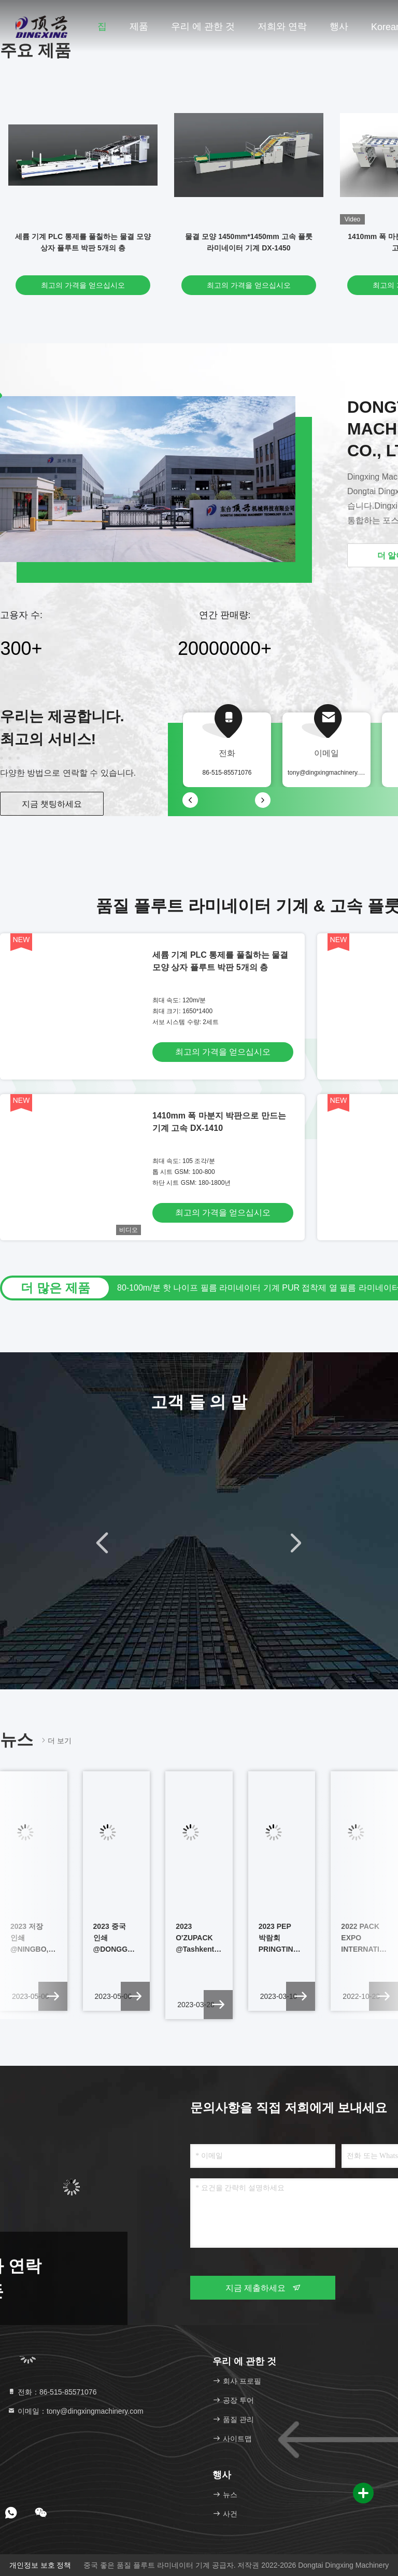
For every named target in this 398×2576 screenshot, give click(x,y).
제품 (139, 26)
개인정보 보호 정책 (40, 2565)
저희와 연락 (282, 26)
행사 (339, 26)
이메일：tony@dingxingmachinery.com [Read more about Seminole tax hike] (75, 2411)
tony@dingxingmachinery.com (329, 772)
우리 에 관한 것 (203, 26)
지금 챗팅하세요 (52, 804)
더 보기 (55, 1740)
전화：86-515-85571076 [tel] (51, 2392)
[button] (102, 1542)
